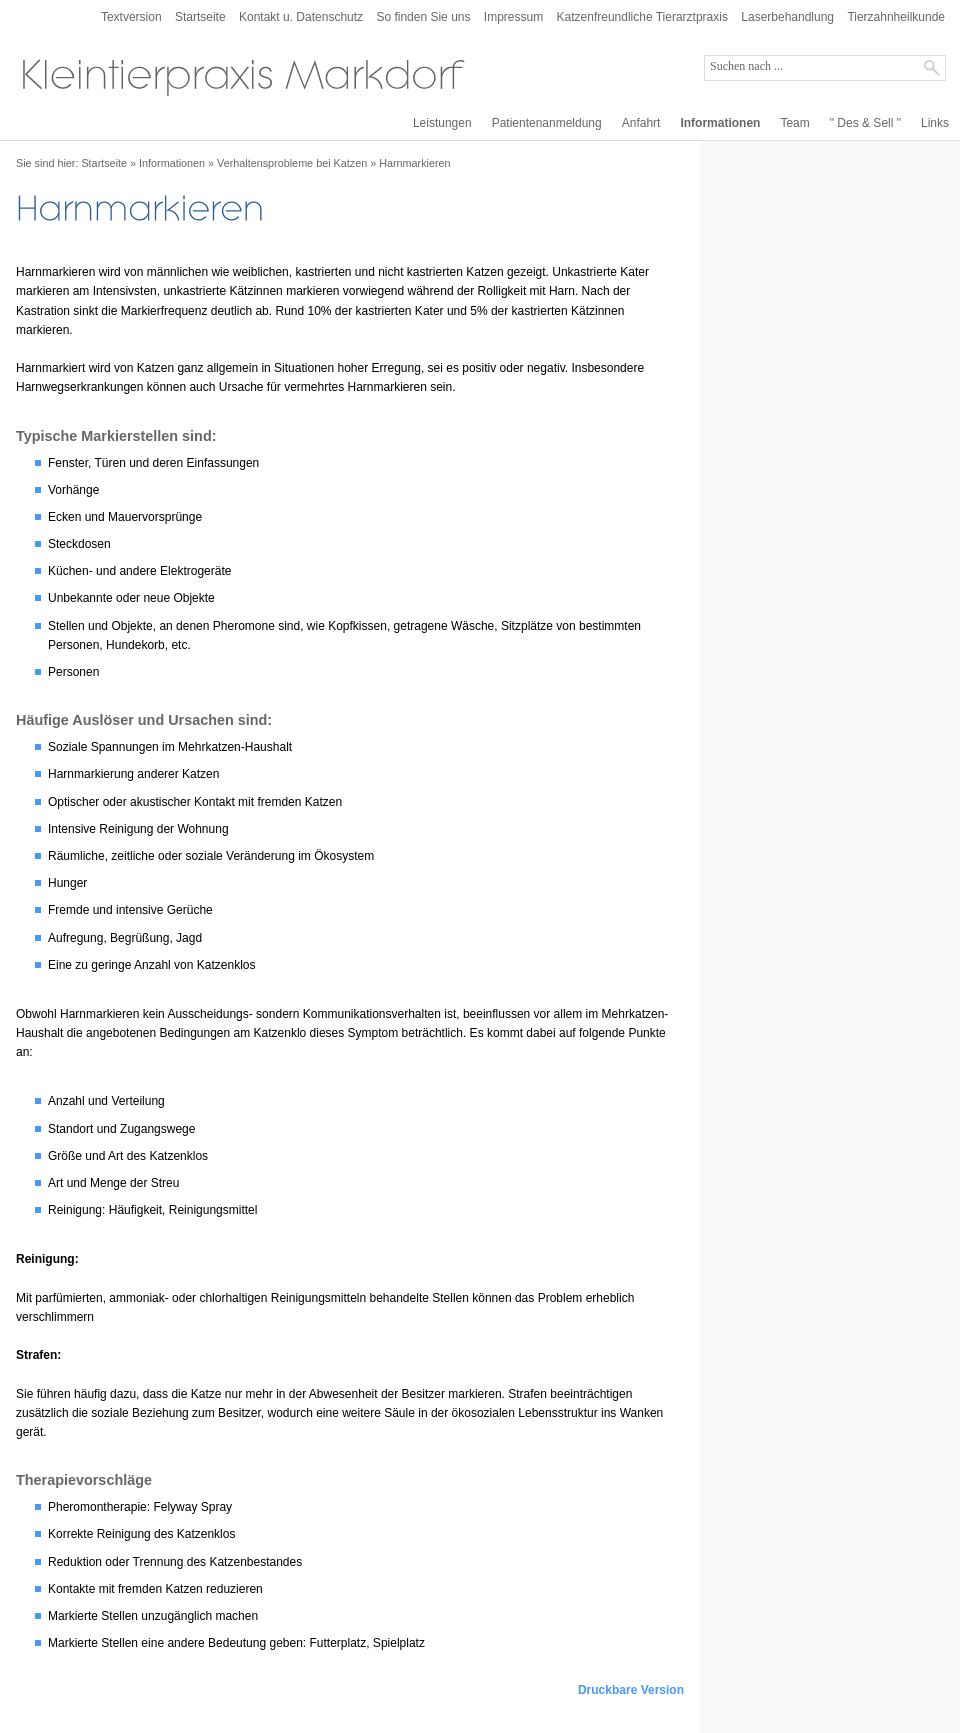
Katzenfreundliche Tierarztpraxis (642, 17)
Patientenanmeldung (547, 123)
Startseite (200, 17)
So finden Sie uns (423, 17)
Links (935, 123)
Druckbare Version (631, 1690)
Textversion (131, 17)
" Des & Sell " (865, 123)
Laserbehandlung (787, 17)
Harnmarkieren (414, 163)
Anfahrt (641, 123)
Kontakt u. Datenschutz (301, 17)
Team (794, 123)
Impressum (513, 17)
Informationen (720, 123)
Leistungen (442, 123)
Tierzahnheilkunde (896, 17)
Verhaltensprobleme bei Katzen (292, 163)
